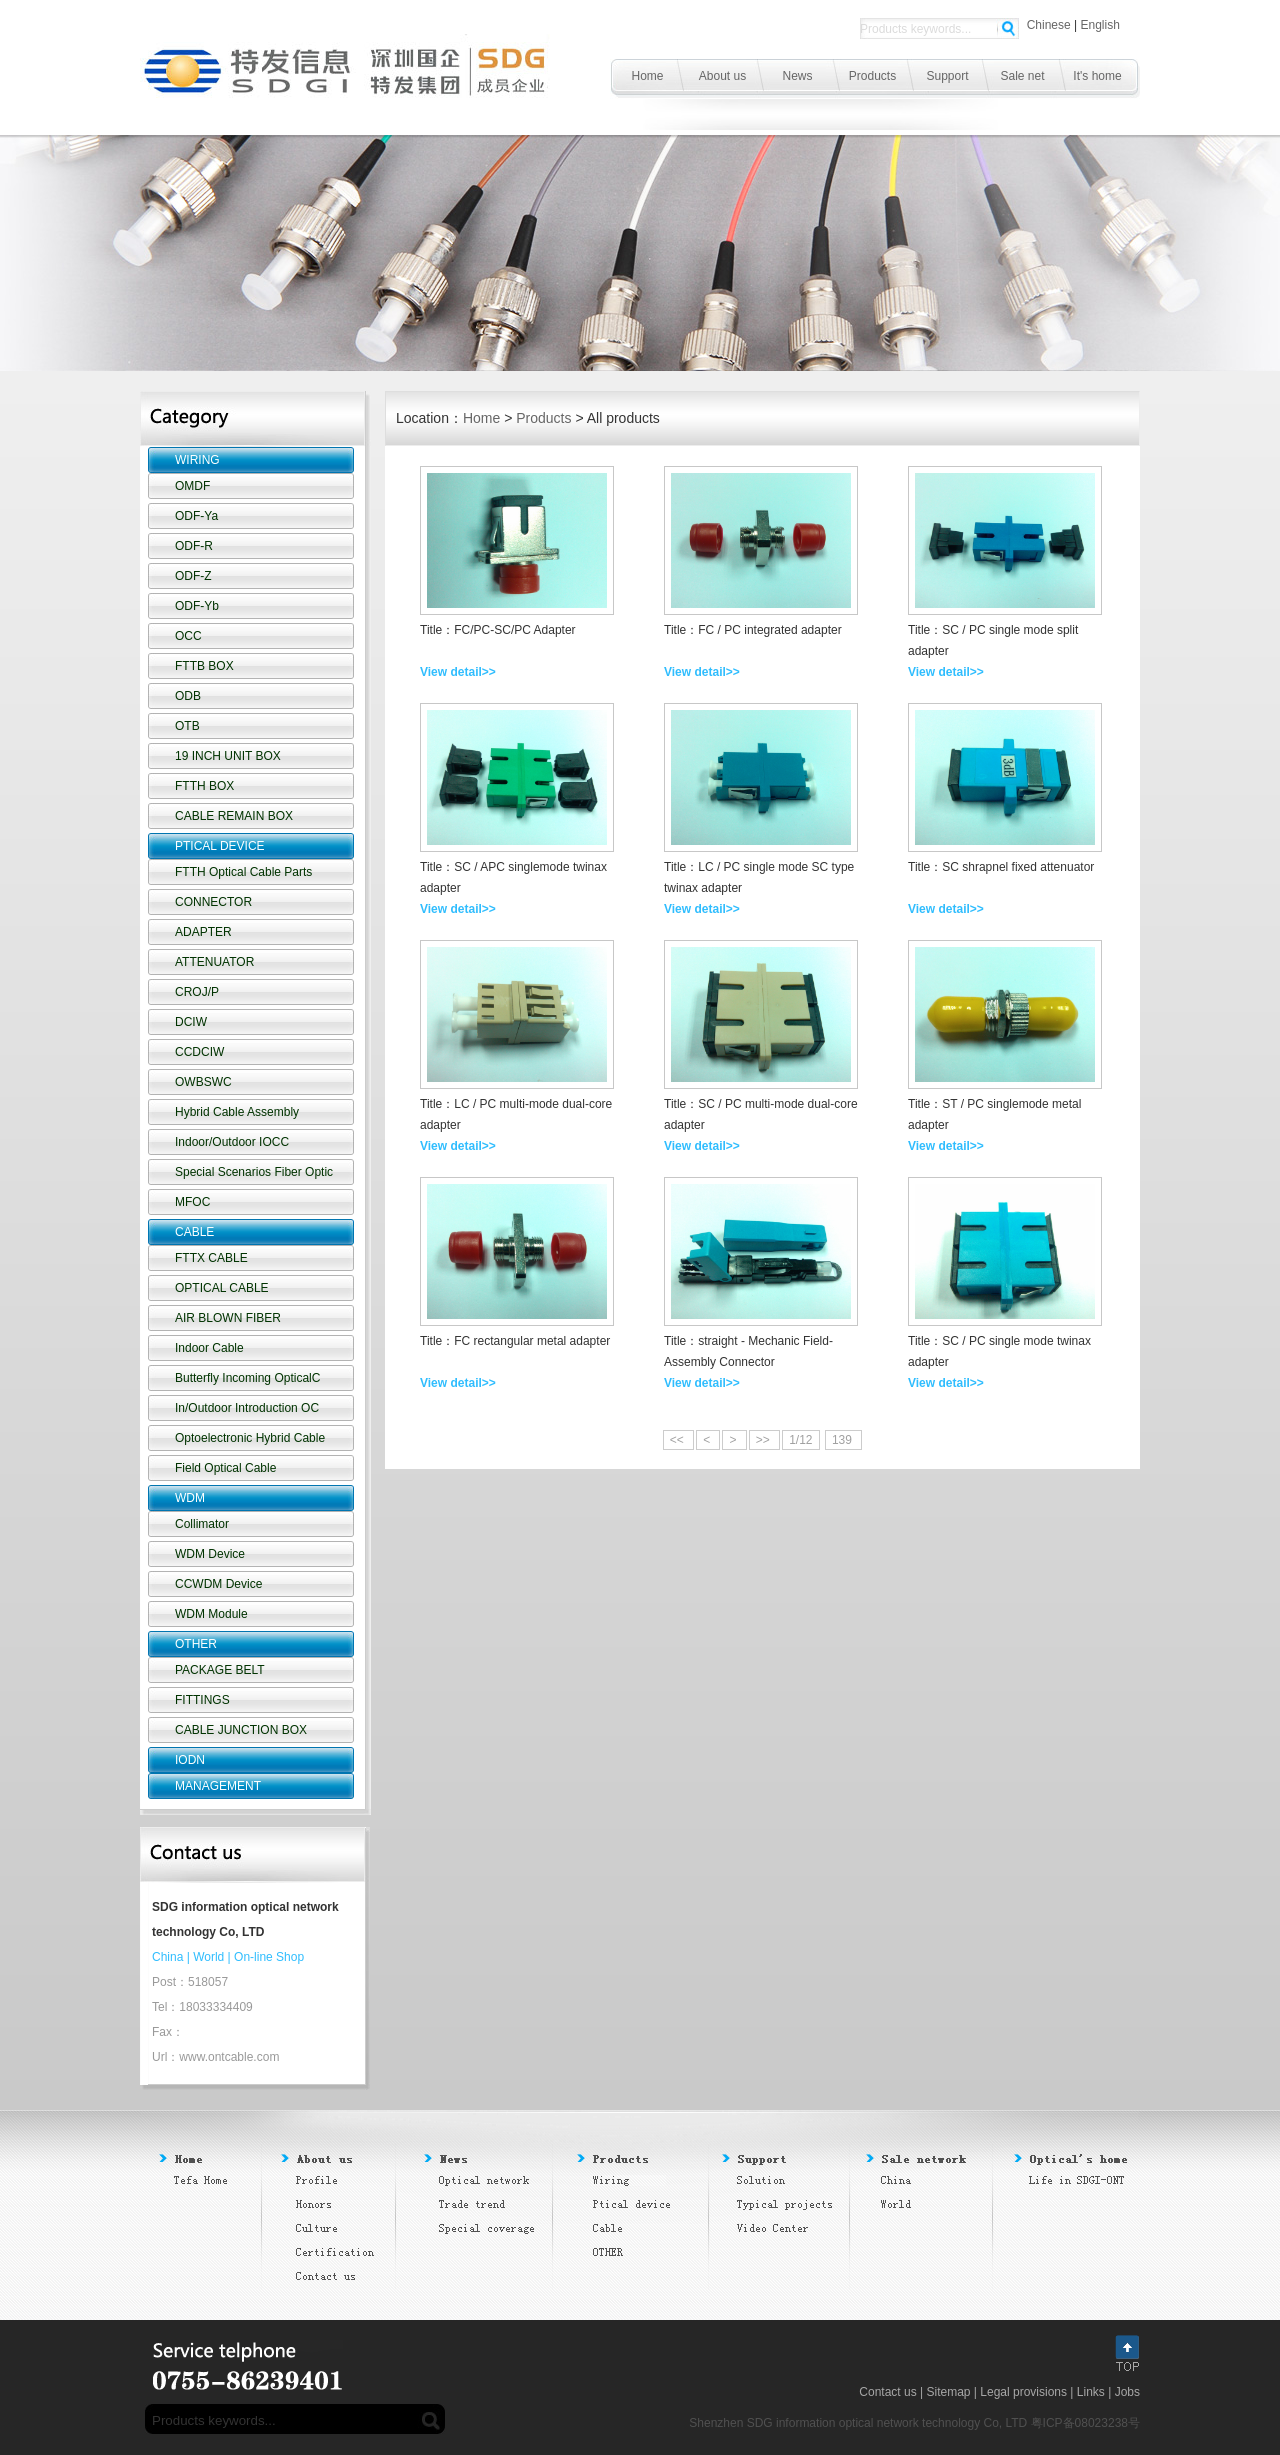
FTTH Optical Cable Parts (243, 872)
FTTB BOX (204, 666)
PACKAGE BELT (220, 1670)
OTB (187, 726)
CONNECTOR (213, 902)
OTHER (196, 1644)
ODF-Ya (196, 516)
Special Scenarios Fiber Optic (254, 1172)
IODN (190, 1760)
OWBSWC (203, 1082)
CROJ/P (197, 992)
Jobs (1127, 2392)
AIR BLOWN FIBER (228, 1318)
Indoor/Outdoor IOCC (232, 1142)
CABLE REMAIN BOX (234, 816)
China (167, 1957)
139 (843, 1440)
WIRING (197, 460)
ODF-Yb (197, 606)
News (797, 76)
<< (678, 1440)
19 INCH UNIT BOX (228, 756)
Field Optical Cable (225, 1468)
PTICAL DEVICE (220, 846)
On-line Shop (269, 1957)
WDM (190, 1498)
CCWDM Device (218, 1584)
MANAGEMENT (218, 1786)
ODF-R (194, 546)
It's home (1097, 76)
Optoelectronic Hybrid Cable (250, 1438)
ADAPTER (203, 932)
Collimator (202, 1524)
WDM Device (210, 1554)
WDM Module (211, 1614)
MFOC (192, 1202)
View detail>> (458, 672)
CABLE (194, 1232)
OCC (188, 636)
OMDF (192, 486)
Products (872, 76)
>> (764, 1440)
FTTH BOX (204, 786)
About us (722, 76)
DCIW (191, 1022)
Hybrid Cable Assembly (237, 1112)
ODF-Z (193, 576)
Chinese (1049, 25)
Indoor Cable (209, 1348)
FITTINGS (202, 1700)
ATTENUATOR (214, 962)
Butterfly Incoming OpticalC (247, 1378)
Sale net (1022, 76)
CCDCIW (199, 1052)
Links (1091, 2392)
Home (647, 76)
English (1100, 25)
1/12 (800, 1440)
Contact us (887, 2392)
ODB (188, 696)
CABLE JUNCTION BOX (241, 1730)
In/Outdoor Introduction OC (247, 1408)
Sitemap (948, 2392)
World (208, 1957)
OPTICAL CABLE (222, 1288)
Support (947, 76)
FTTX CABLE (211, 1258)
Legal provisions (1023, 2392)
